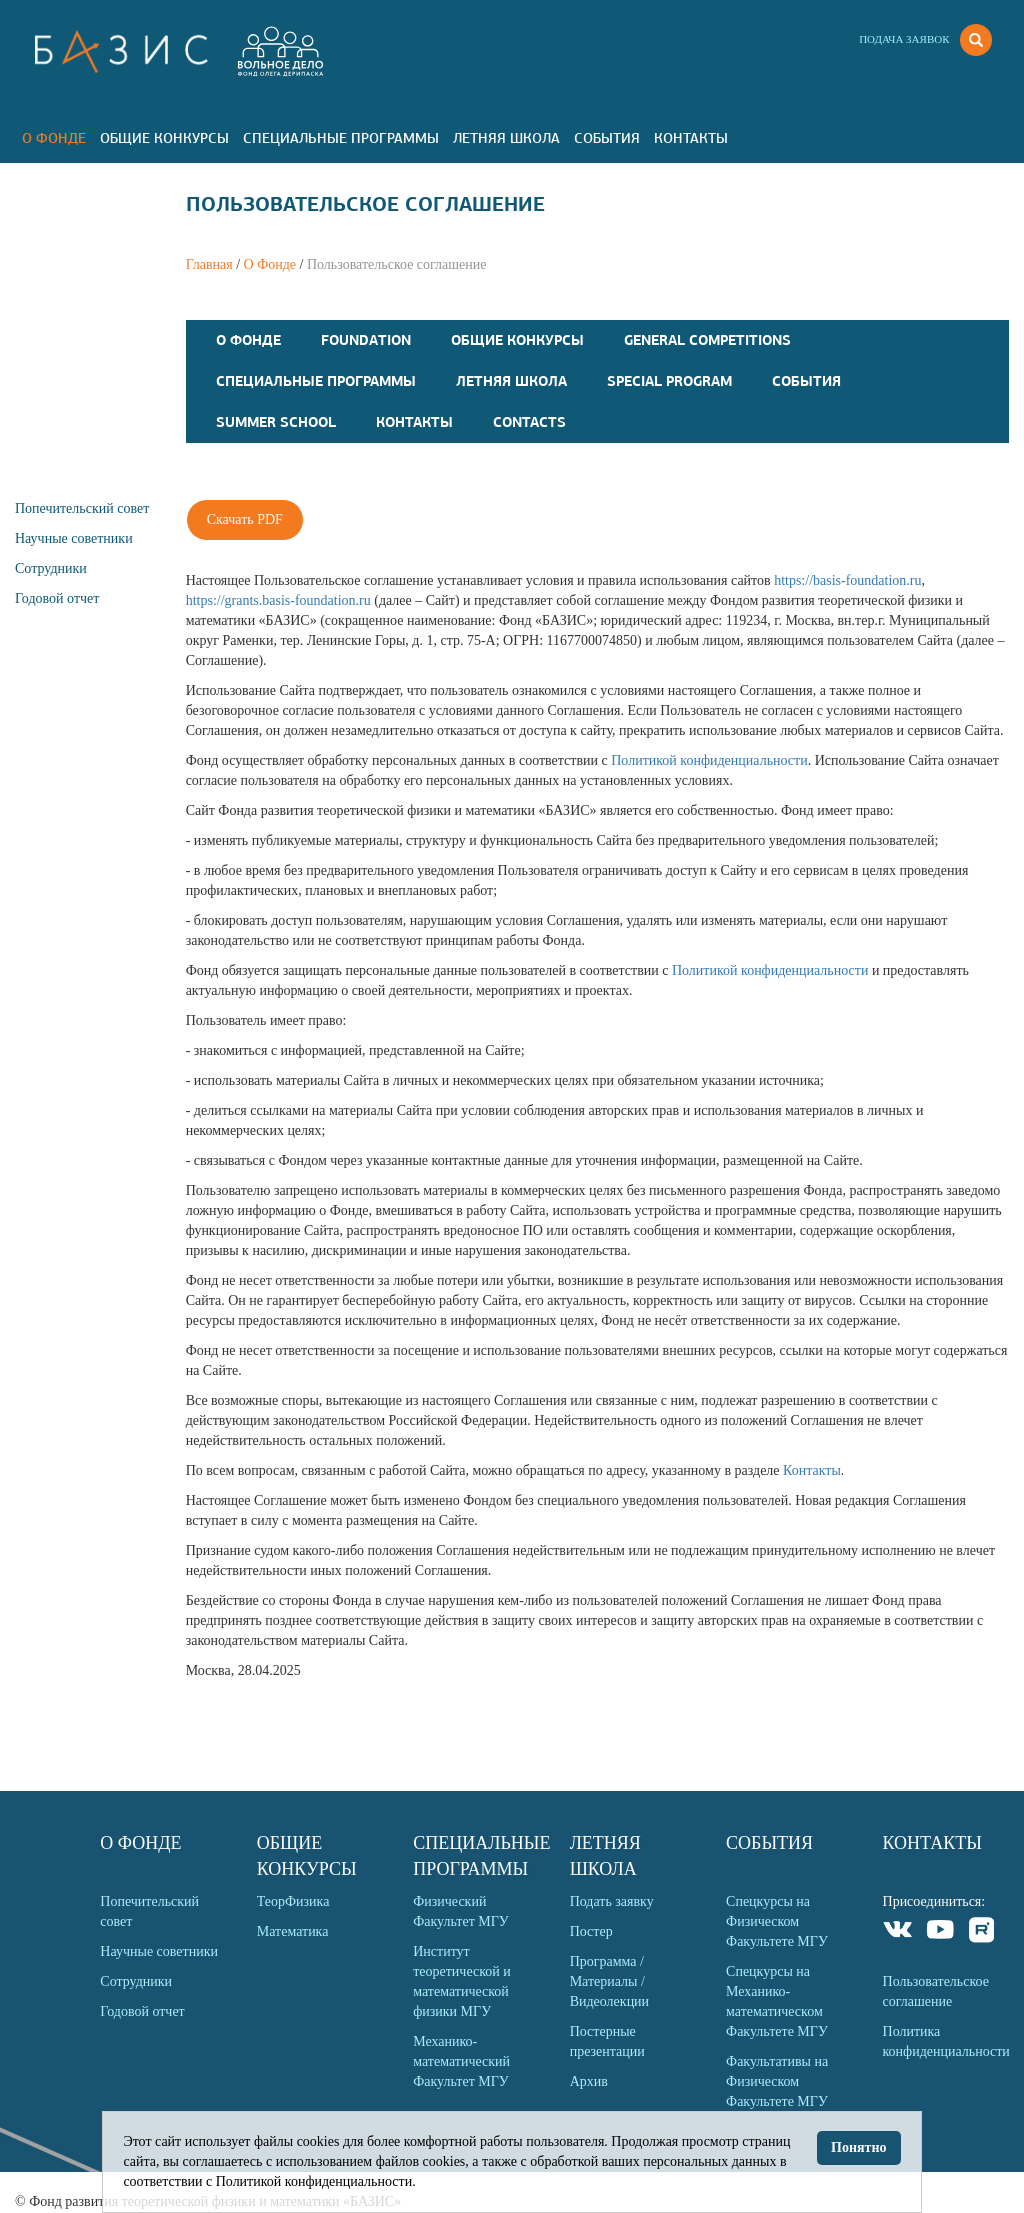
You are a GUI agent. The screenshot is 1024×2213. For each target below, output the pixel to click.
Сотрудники (51, 568)
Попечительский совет (82, 508)
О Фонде (54, 138)
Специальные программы (341, 138)
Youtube (940, 1932)
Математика (293, 1931)
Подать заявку (612, 1901)
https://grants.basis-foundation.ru (278, 600)
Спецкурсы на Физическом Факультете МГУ (777, 1921)
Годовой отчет (57, 598)
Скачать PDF (245, 519)
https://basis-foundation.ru (847, 580)
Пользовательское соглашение (936, 1991)
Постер (591, 1931)
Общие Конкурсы (164, 138)
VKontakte (898, 1932)
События (607, 138)
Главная (209, 264)
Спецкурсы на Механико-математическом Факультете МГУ (777, 2001)
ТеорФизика (293, 1901)
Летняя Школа (506, 138)
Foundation (366, 340)
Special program (669, 381)
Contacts (529, 422)
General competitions (707, 340)
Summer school (276, 422)
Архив (589, 2081)
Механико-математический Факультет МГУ (461, 2061)
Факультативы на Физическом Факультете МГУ (777, 2081)
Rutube (982, 1932)
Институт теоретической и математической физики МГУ (462, 1981)
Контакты (691, 138)
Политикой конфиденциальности (709, 760)
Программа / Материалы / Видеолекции (609, 1981)
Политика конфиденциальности (946, 2041)
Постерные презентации (607, 2041)
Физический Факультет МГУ (461, 1911)
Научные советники (74, 538)
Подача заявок (904, 39)
